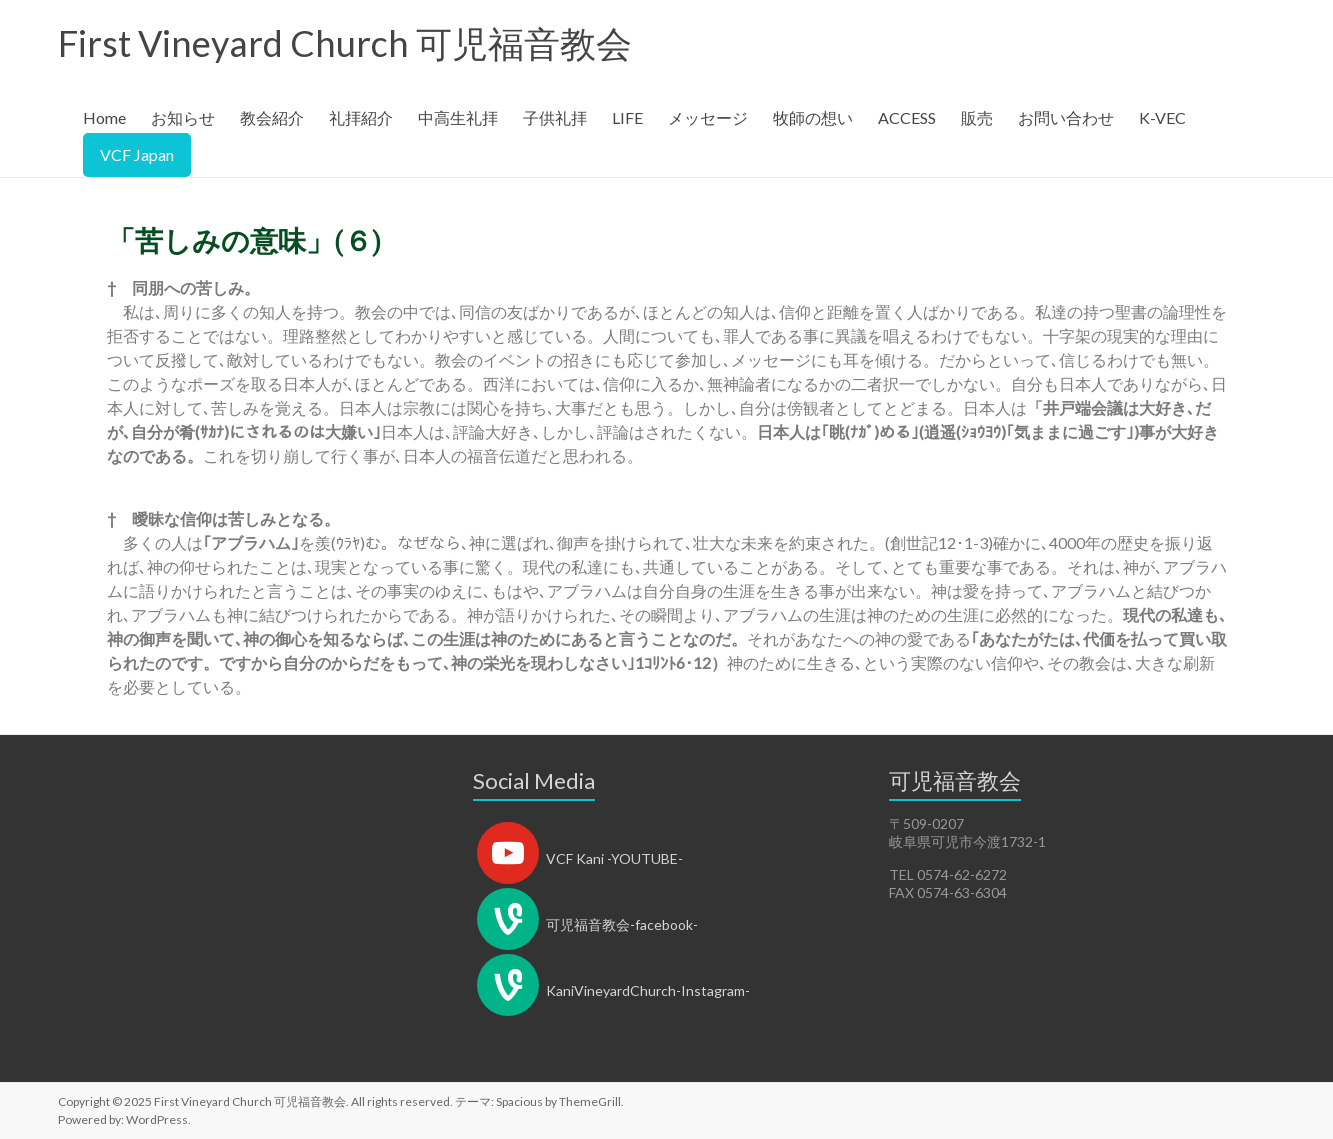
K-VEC (1162, 117)
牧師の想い (813, 117)
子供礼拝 (555, 117)
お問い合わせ (1066, 117)
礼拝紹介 (361, 117)
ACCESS (907, 117)
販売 (977, 117)
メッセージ (708, 117)
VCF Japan (137, 154)
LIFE (627, 117)
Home (104, 117)
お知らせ (183, 117)
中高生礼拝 (458, 117)
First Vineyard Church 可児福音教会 (345, 43)
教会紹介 (272, 117)
